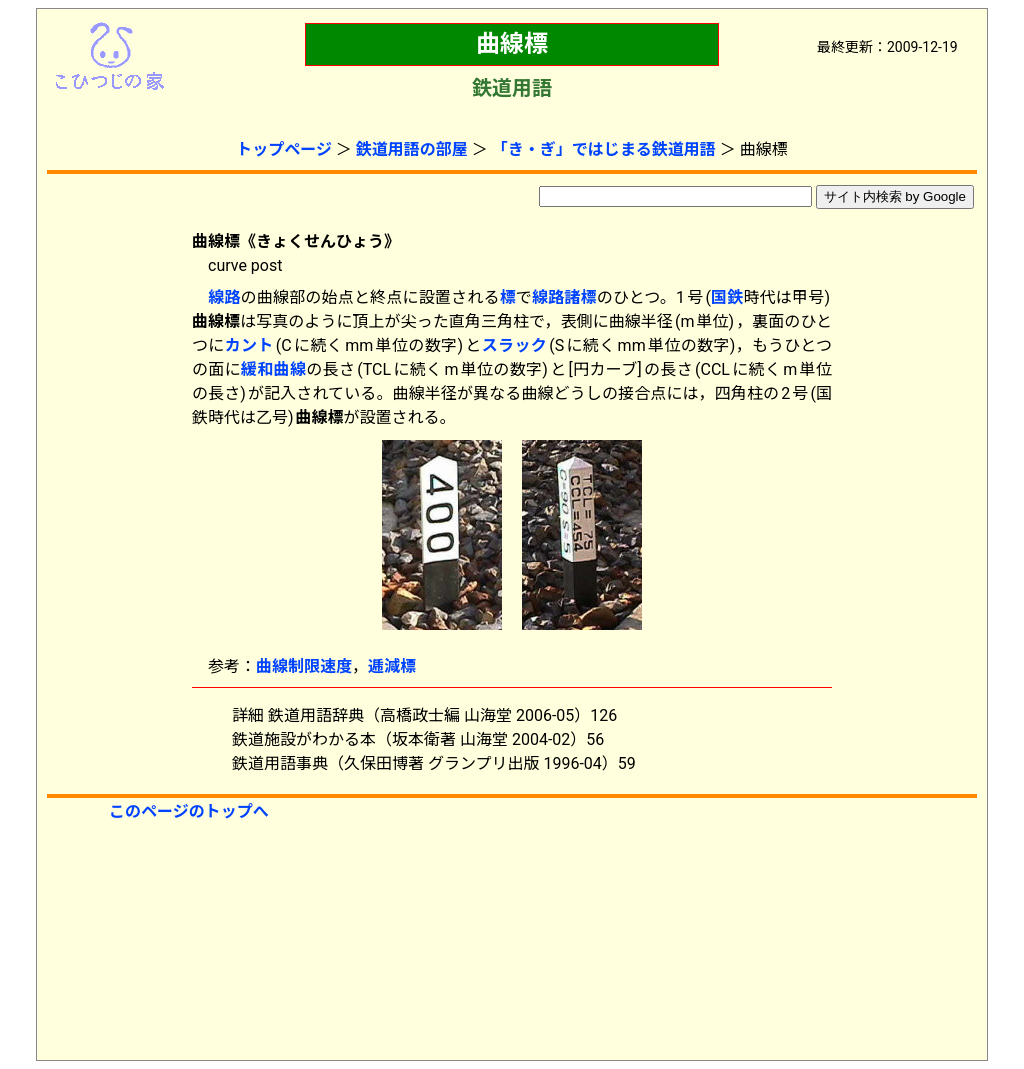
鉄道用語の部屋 (412, 149)
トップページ (284, 149)
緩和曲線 (273, 369)
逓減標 (392, 666)
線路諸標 (564, 297)
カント (249, 345)
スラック (514, 345)
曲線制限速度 (304, 666)
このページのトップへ (189, 811)
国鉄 (727, 297)
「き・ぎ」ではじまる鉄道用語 (604, 149)
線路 (224, 297)
